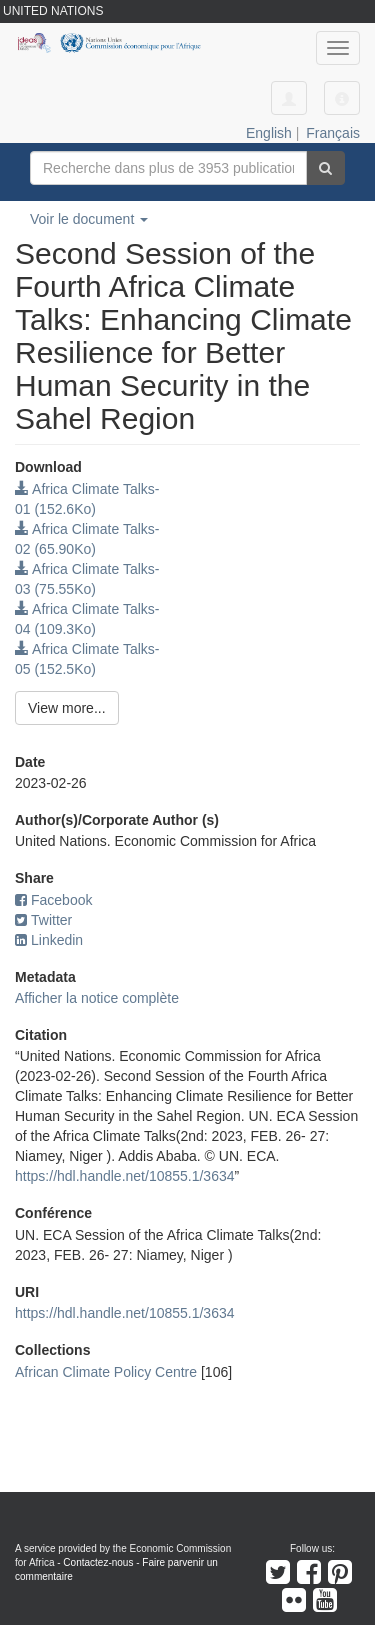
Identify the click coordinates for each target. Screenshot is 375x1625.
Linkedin (49, 940)
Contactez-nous (98, 1562)
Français (333, 133)
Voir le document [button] (89, 219)
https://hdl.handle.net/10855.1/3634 (125, 1176)
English (269, 133)
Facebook (53, 900)
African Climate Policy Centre (106, 1372)
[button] (342, 98)
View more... (67, 708)
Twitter (43, 920)
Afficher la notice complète (97, 998)
